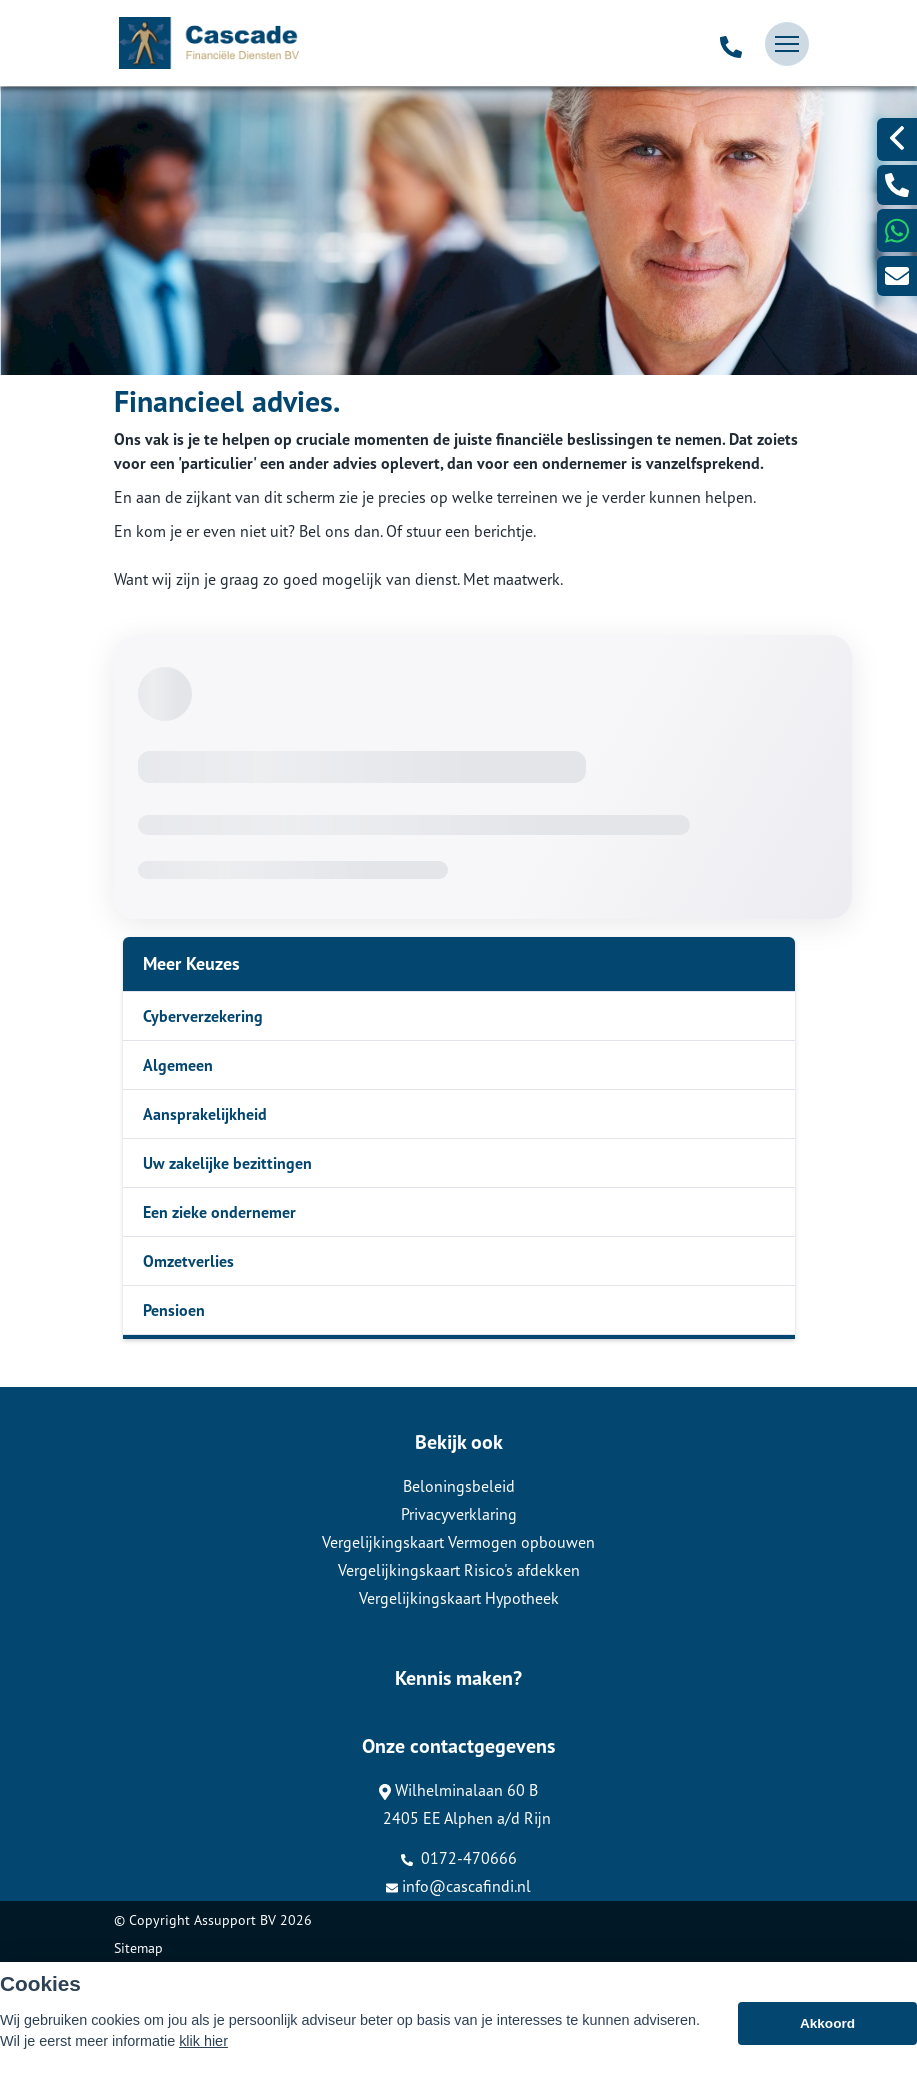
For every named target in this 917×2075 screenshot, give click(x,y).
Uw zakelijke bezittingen (227, 1163)
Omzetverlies (188, 1261)
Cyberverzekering (203, 1016)
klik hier (203, 2041)
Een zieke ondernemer (219, 1212)
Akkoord (827, 2023)
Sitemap (138, 1948)
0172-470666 (459, 1858)
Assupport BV (235, 1920)
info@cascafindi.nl (458, 1886)
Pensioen (174, 1310)
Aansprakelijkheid (205, 1114)
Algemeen (178, 1065)
